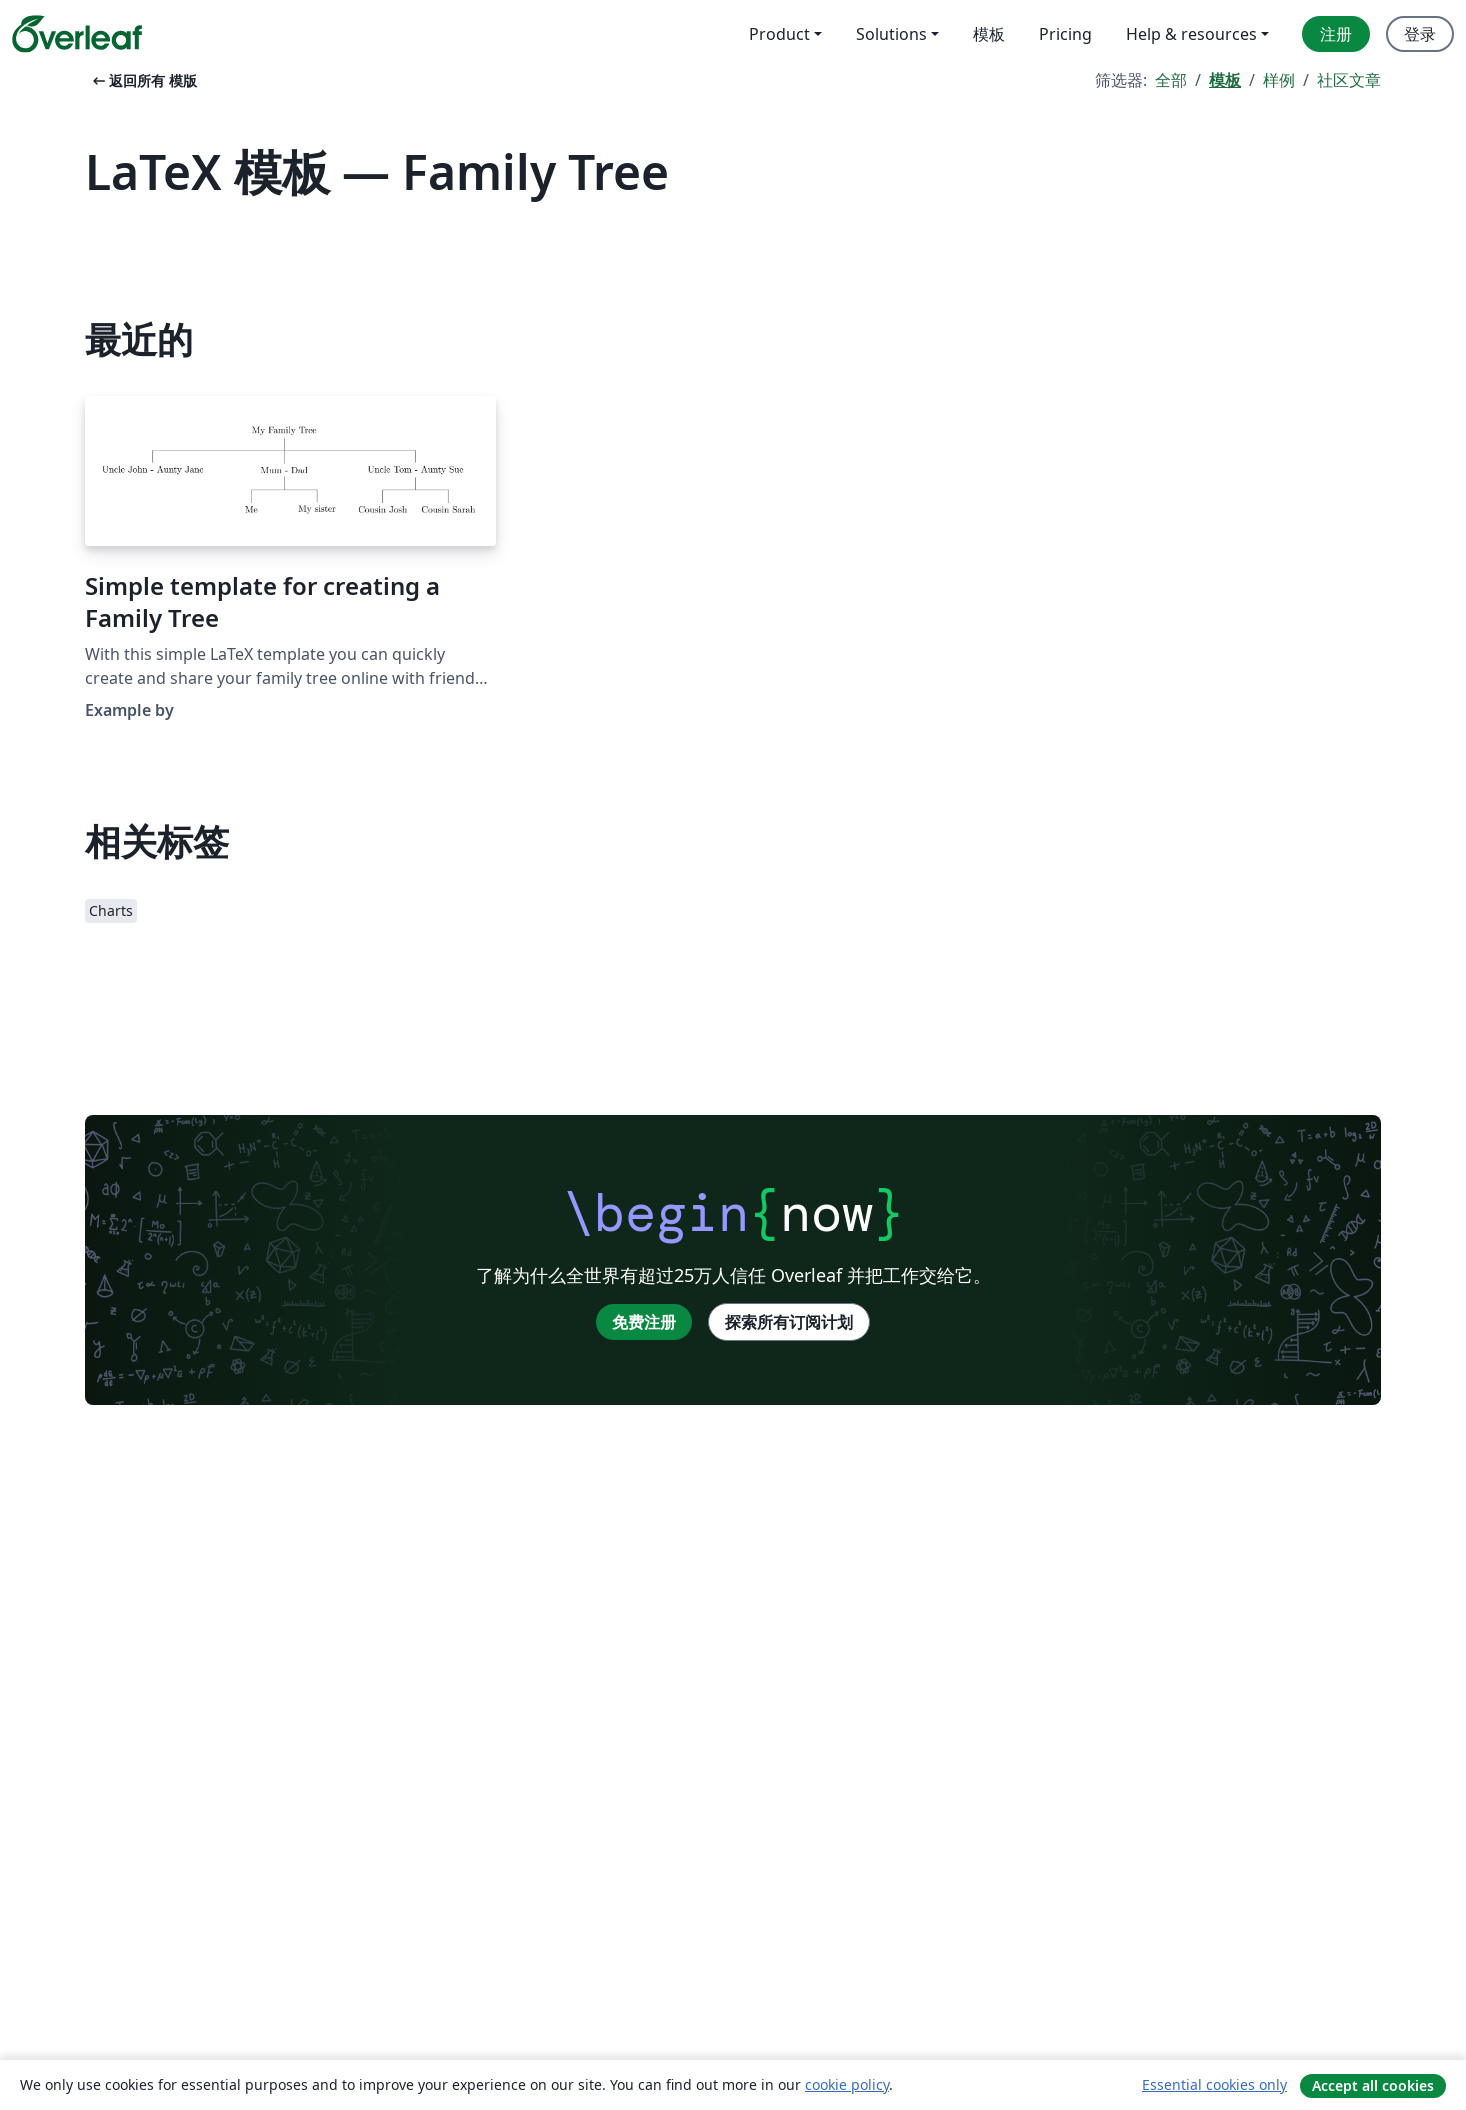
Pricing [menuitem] (1065, 34)
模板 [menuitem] (989, 34)
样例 (1279, 80)
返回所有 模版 (143, 80)
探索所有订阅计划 (789, 1322)
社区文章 (1349, 80)
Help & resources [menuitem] (1191, 34)
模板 (1225, 80)
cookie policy (847, 2084)
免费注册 (644, 1322)
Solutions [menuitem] (891, 34)
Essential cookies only (1214, 2084)
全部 (1171, 80)
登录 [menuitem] (1420, 34)
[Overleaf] (77, 34)
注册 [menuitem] (1336, 34)
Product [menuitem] (779, 34)
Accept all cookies (1373, 2085)
